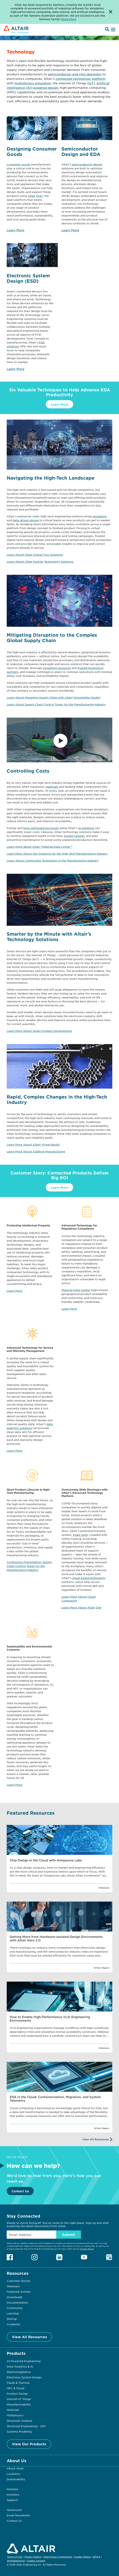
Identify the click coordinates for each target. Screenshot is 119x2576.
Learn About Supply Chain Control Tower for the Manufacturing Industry (56, 704)
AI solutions (86, 828)
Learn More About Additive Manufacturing (36, 1151)
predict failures (74, 835)
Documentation (17, 2302)
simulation (100, 516)
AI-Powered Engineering (24, 2361)
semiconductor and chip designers (74, 74)
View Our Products (29, 2444)
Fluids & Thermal (18, 2382)
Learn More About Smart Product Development (39, 1030)
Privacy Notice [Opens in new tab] (32, 2556)
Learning (13, 2313)
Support (12, 2500)
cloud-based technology (89, 1578)
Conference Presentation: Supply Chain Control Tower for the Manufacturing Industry (29, 1566)
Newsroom (14, 2509)
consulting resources (57, 668)
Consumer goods (18, 164)
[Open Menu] (112, 30)
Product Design (17, 2393)
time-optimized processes (41, 828)
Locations (13, 2473)
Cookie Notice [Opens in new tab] (82, 2556)
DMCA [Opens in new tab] (96, 2556)
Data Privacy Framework (57, 2556)
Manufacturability (19, 2404)
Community (15, 2308)
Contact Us (20, 2191)
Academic (13, 2324)
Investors (13, 2494)
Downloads (14, 2297)
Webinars (13, 2286)
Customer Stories (18, 2280)
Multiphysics (15, 2415)
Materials (13, 2409)
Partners (12, 2489)
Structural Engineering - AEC (26, 2426)
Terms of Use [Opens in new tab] (14, 2556)
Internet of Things (19, 2399)
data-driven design (26, 520)
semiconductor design (87, 164)
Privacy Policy (87, 2248)
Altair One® (35, 195)
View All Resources (95, 2139)
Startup (12, 2318)
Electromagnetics (19, 2372)
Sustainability (16, 2479)
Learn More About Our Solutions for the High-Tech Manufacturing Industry (57, 853)
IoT (90, 83)
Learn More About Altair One (81, 1607)
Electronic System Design (24, 2377)
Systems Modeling (19, 2431)
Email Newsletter (18, 2515)
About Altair (15, 2468)
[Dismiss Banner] (110, 12)
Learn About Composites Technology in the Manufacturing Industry (53, 860)
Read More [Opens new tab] (68, 19)
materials (51, 786)
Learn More (15, 230)
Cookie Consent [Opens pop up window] (36, 2561)
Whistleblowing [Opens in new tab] (16, 2560)
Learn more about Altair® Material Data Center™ (39, 846)
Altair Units (80, 1534)
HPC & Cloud (15, 2388)
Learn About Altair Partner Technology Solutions (40, 561)
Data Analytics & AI (20, 2366)
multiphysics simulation (32, 83)
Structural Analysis (19, 2420)
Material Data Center (75, 1290)
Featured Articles (19, 2291)
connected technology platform (80, 78)
